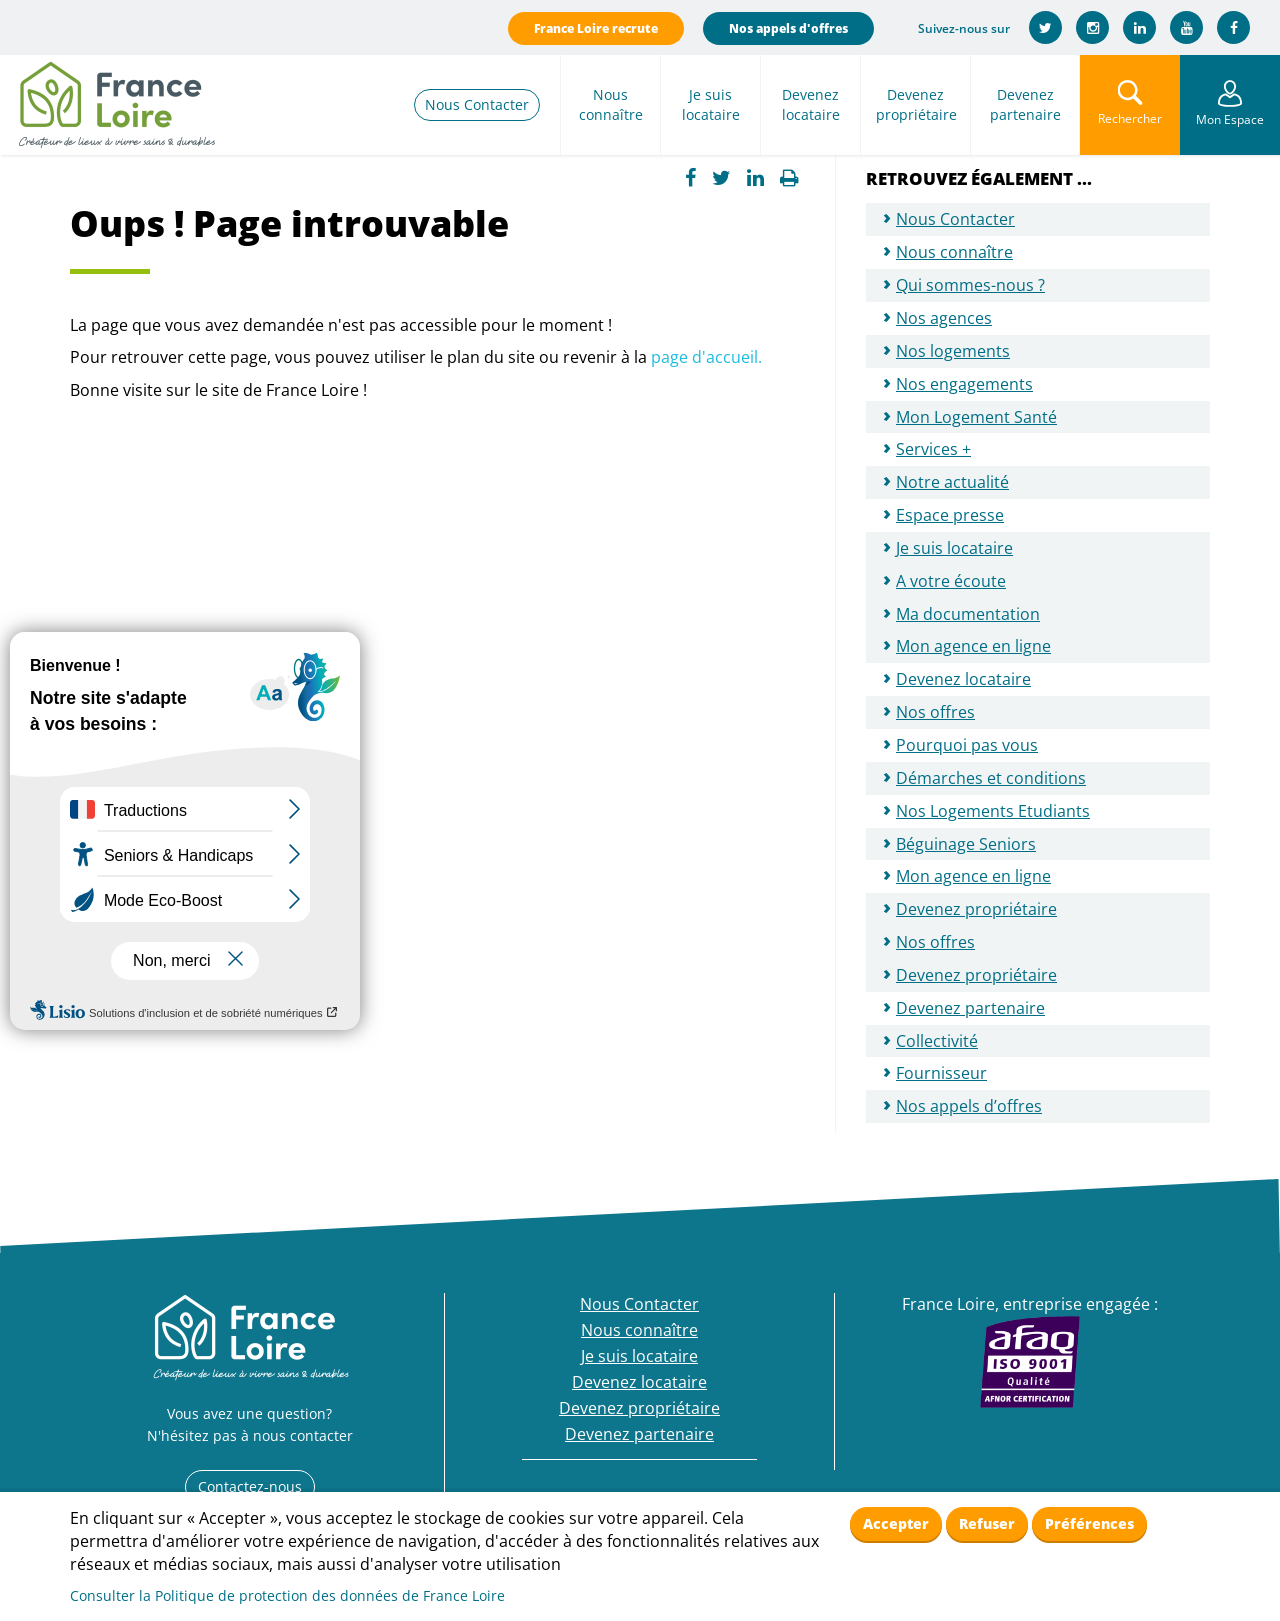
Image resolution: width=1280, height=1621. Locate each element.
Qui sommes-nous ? (970, 285)
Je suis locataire (711, 104)
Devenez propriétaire (916, 104)
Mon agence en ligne (973, 646)
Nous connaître (611, 104)
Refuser (987, 1523)
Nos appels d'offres (788, 28)
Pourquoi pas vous (967, 745)
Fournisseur (941, 1073)
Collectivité (937, 1041)
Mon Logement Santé (976, 417)
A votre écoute (951, 581)
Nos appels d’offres (969, 1106)
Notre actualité (952, 482)
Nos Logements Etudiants (993, 811)
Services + (933, 449)
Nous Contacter (477, 104)
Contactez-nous (250, 1486)
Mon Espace (1230, 119)
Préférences (1089, 1523)
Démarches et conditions (991, 778)
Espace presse (950, 515)
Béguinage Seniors (966, 844)
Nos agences (944, 318)
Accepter (896, 1523)
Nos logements (953, 351)
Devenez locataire (811, 104)
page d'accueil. (706, 357)
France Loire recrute (596, 28)
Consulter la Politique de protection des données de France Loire (287, 1595)
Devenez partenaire (1025, 104)
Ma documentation (968, 614)
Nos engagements (964, 384)
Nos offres (935, 712)
